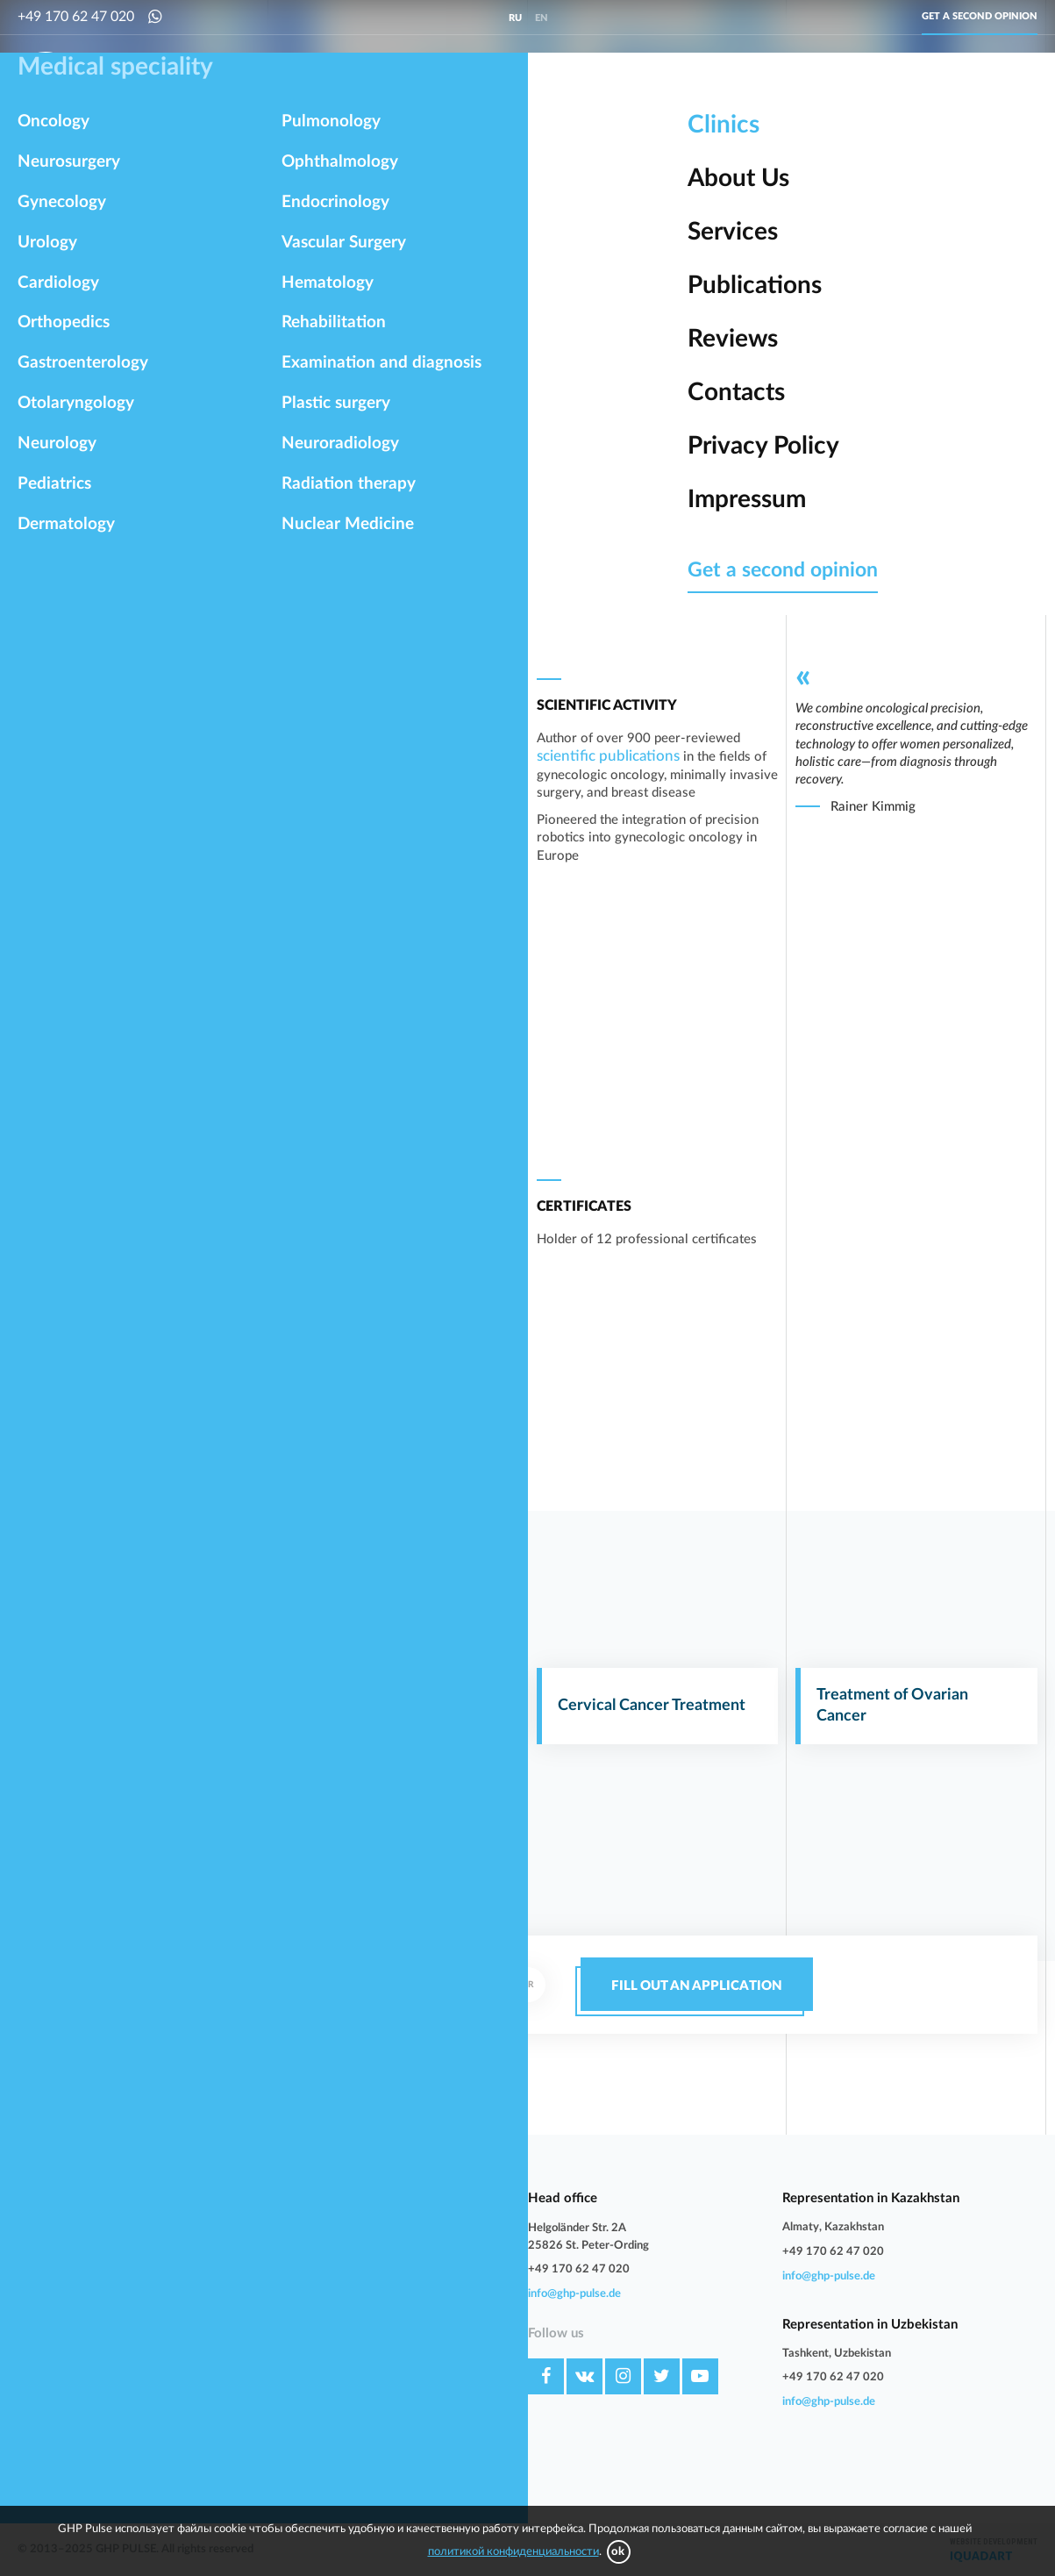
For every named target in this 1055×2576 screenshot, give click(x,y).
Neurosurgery (348, 80)
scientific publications (608, 755)
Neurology (44, 2302)
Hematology (219, 2380)
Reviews (379, 2302)
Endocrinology (223, 2354)
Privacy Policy (393, 2354)
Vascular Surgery (60, 2380)
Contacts (380, 2328)
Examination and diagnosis (254, 2407)
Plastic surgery (55, 2432)
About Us (381, 2223)
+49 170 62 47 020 (76, 17)
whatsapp (337, 2011)
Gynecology (449, 80)
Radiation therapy (62, 2459)
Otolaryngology (227, 2275)
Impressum (386, 2380)
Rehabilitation (52, 2407)
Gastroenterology (62, 2275)
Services (379, 2249)
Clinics (374, 2196)
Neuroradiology (227, 2432)
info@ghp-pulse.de (574, 2294)
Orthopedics (707, 80)
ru (515, 18)
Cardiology (613, 80)
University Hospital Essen (616, 302)
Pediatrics (213, 2302)
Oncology (254, 80)
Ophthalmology (57, 2354)
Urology (531, 80)
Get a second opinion (979, 16)
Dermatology (51, 2328)
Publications (388, 2275)
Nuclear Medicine (231, 2459)
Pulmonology (220, 2328)
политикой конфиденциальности (513, 2552)
